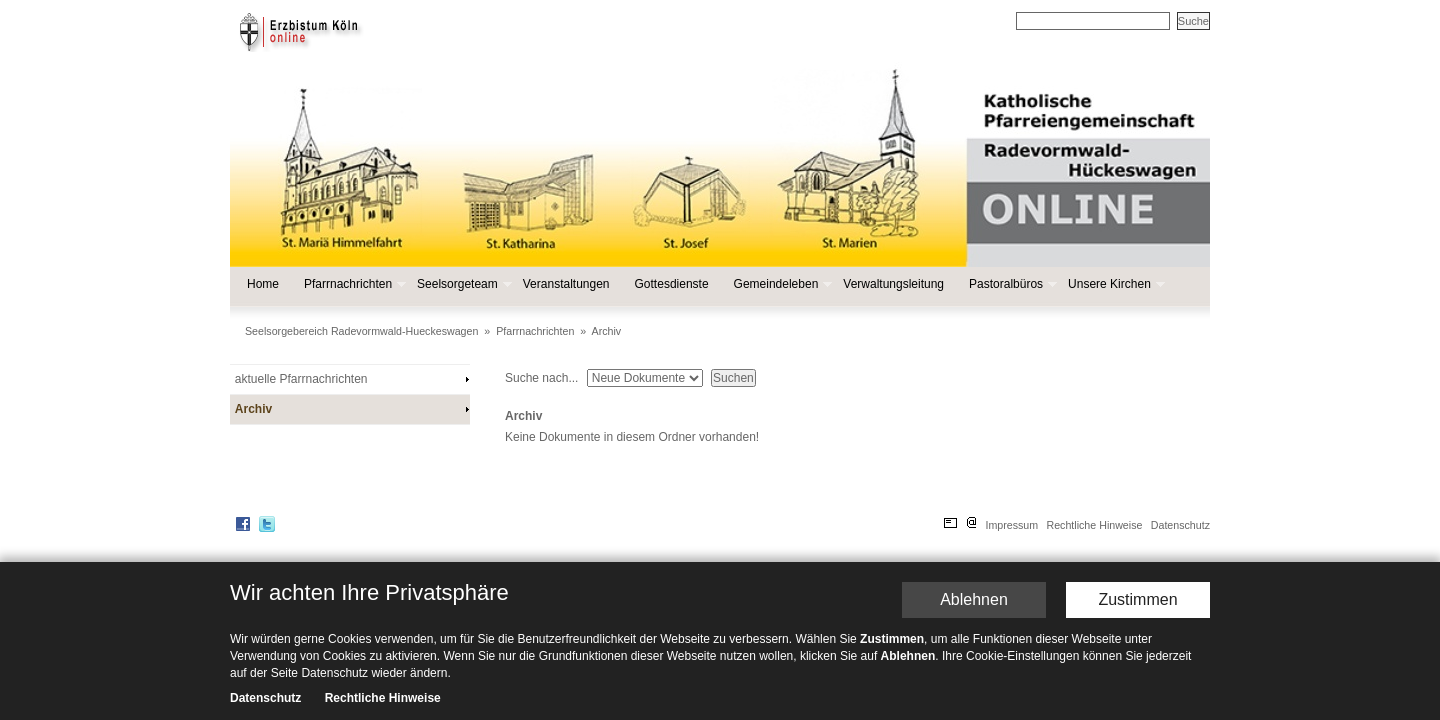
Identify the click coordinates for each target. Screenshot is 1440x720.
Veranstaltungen (566, 284)
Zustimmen (1137, 617)
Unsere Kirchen (1114, 284)
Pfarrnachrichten (353, 284)
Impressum (1011, 525)
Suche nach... (541, 378)
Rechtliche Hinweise (1094, 525)
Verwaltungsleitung (893, 284)
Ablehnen (974, 617)
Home (263, 284)
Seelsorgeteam (462, 284)
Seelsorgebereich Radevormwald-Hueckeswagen (361, 331)
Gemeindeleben (781, 284)
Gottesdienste (672, 284)
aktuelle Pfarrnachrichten (301, 379)
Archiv (607, 331)
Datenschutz (1180, 525)
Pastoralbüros (1011, 284)
